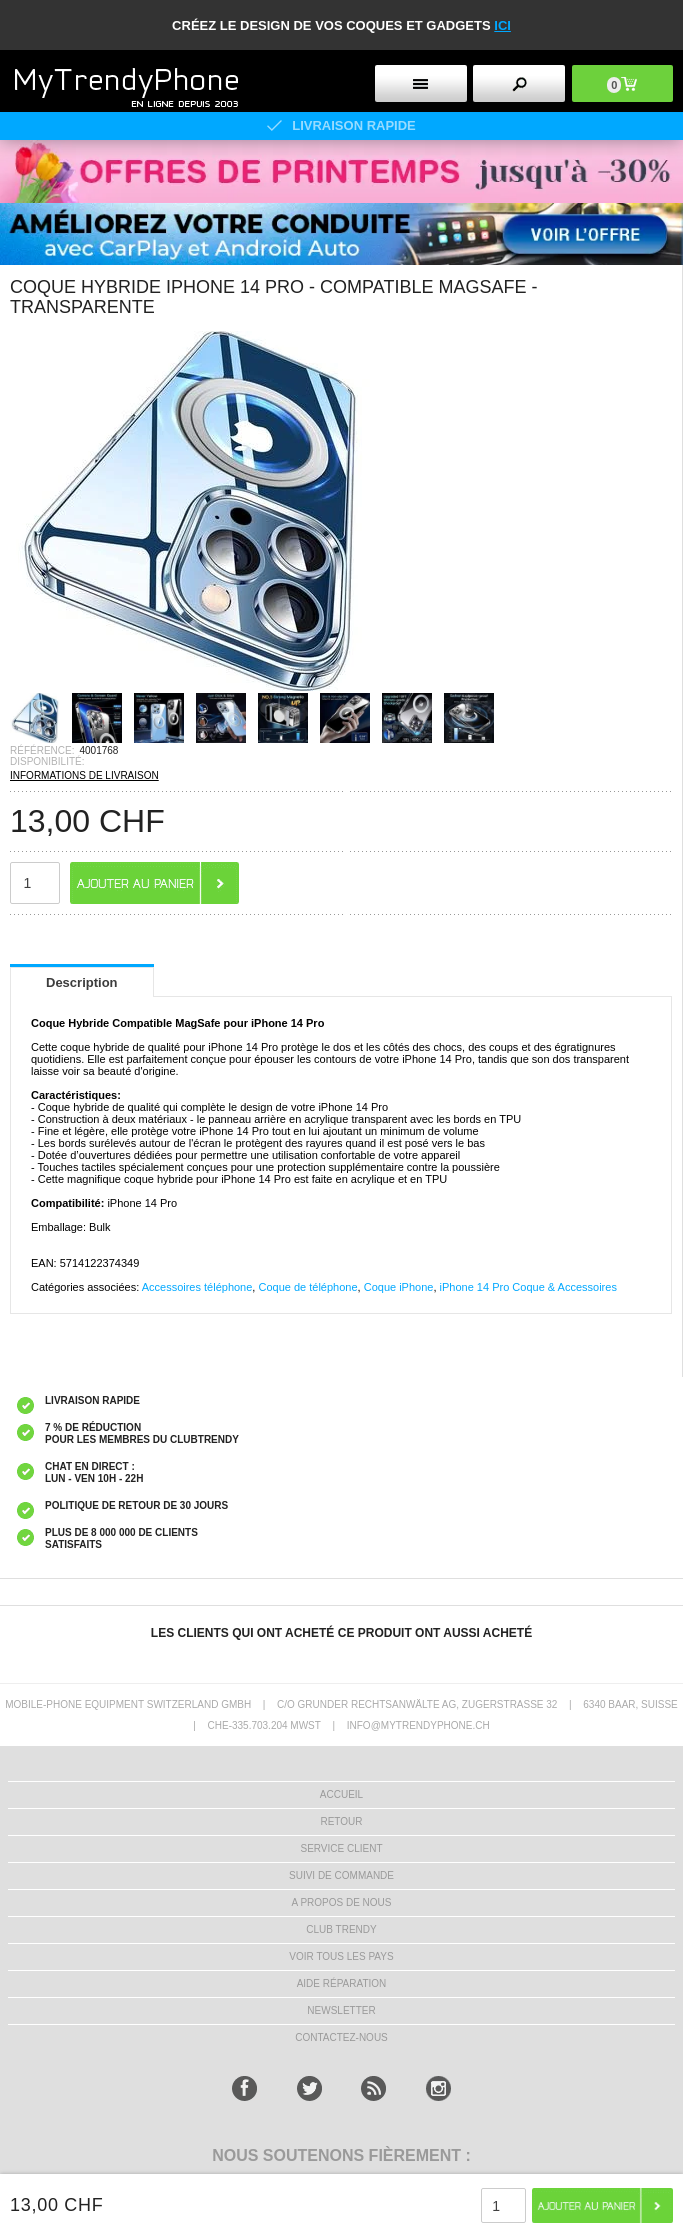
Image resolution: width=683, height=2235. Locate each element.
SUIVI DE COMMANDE (341, 1875)
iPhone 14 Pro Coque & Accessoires (528, 1287)
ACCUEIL (341, 1794)
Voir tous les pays (341, 1956)
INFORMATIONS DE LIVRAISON (84, 775)
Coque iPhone (399, 1287)
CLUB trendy (341, 1929)
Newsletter (341, 2010)
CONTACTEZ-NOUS (341, 2037)
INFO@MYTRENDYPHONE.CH (418, 1725)
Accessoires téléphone (197, 1287)
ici (502, 25)
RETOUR (341, 1821)
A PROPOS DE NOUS (341, 1902)
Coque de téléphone (307, 1287)
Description (82, 982)
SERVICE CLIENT (341, 1848)
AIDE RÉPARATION (342, 1983)
